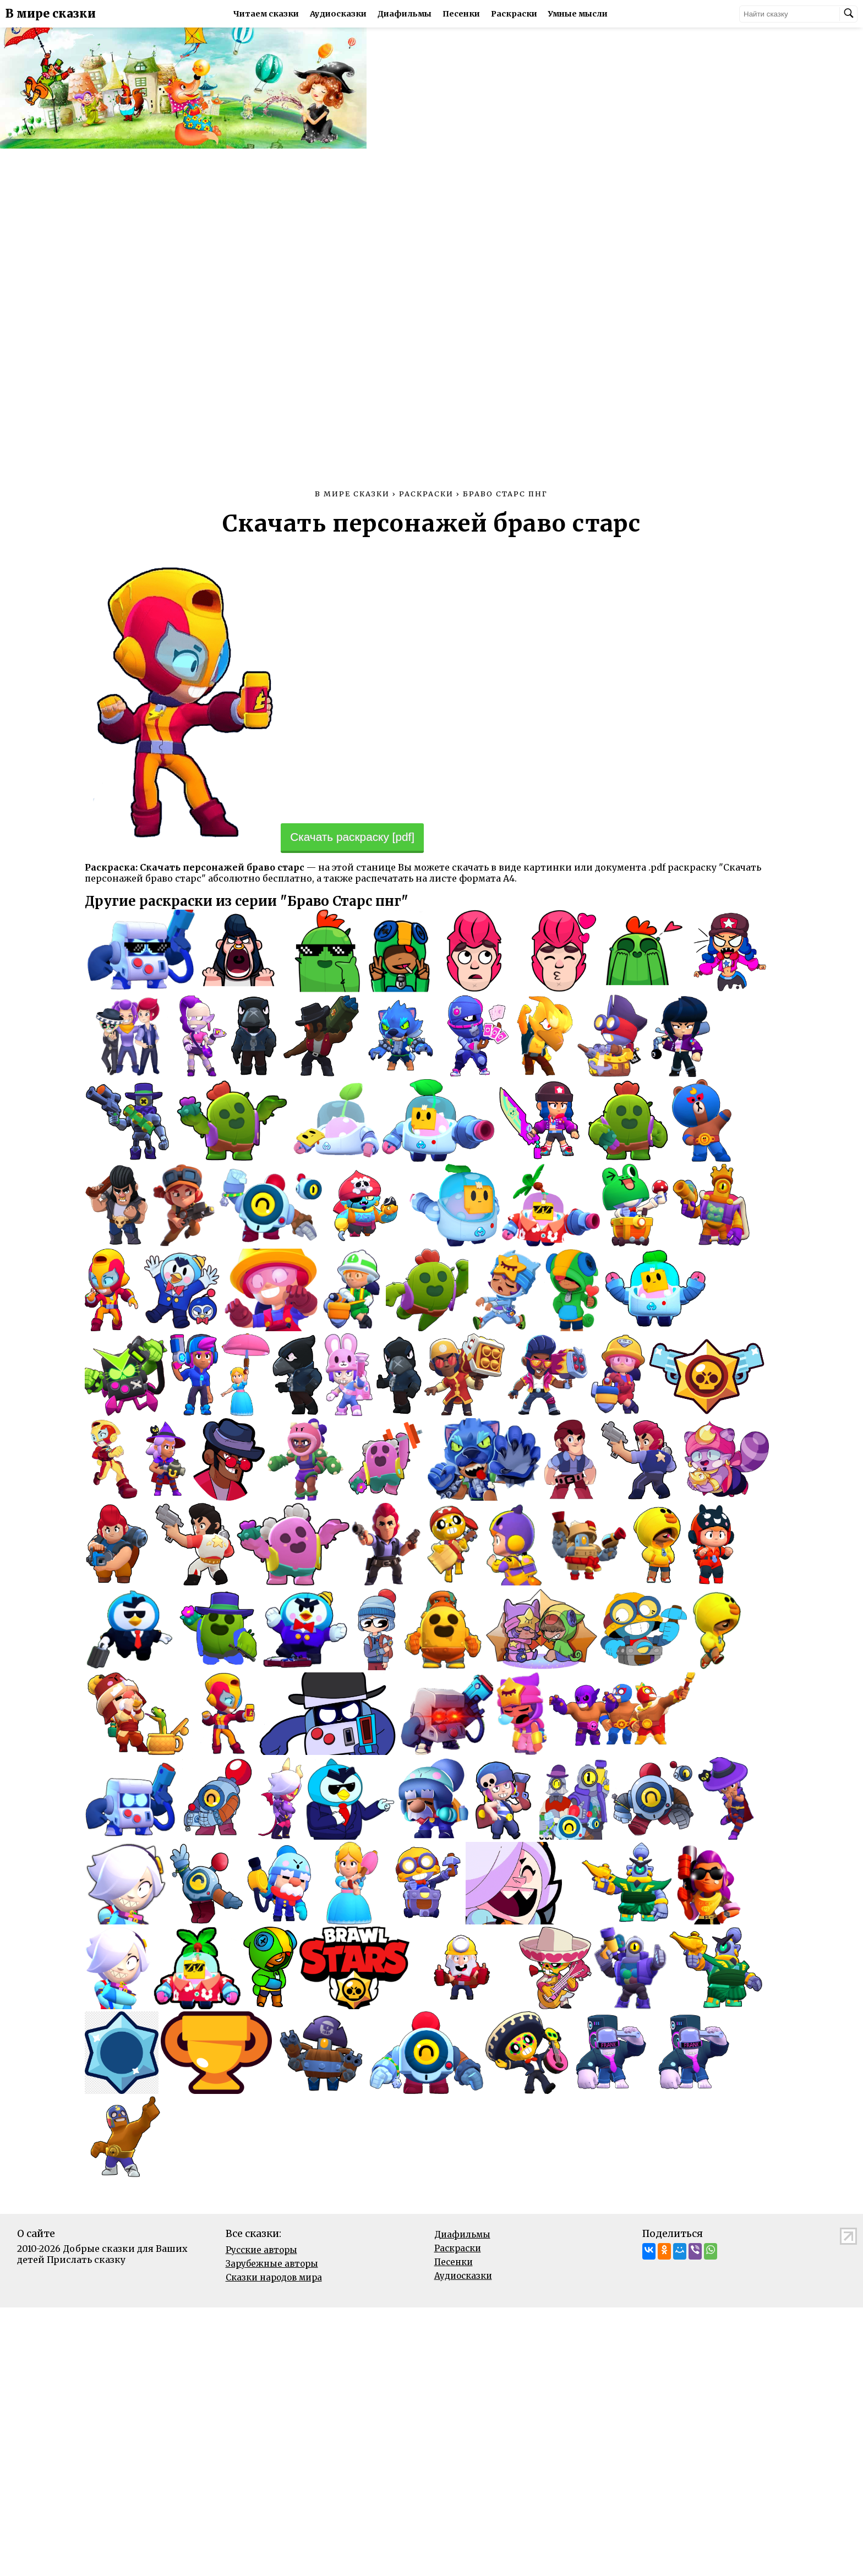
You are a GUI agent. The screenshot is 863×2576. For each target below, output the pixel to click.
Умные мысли (579, 14)
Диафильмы (406, 14)
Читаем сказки (267, 14)
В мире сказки (51, 14)
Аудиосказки (339, 14)
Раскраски (515, 14)
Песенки (462, 14)
